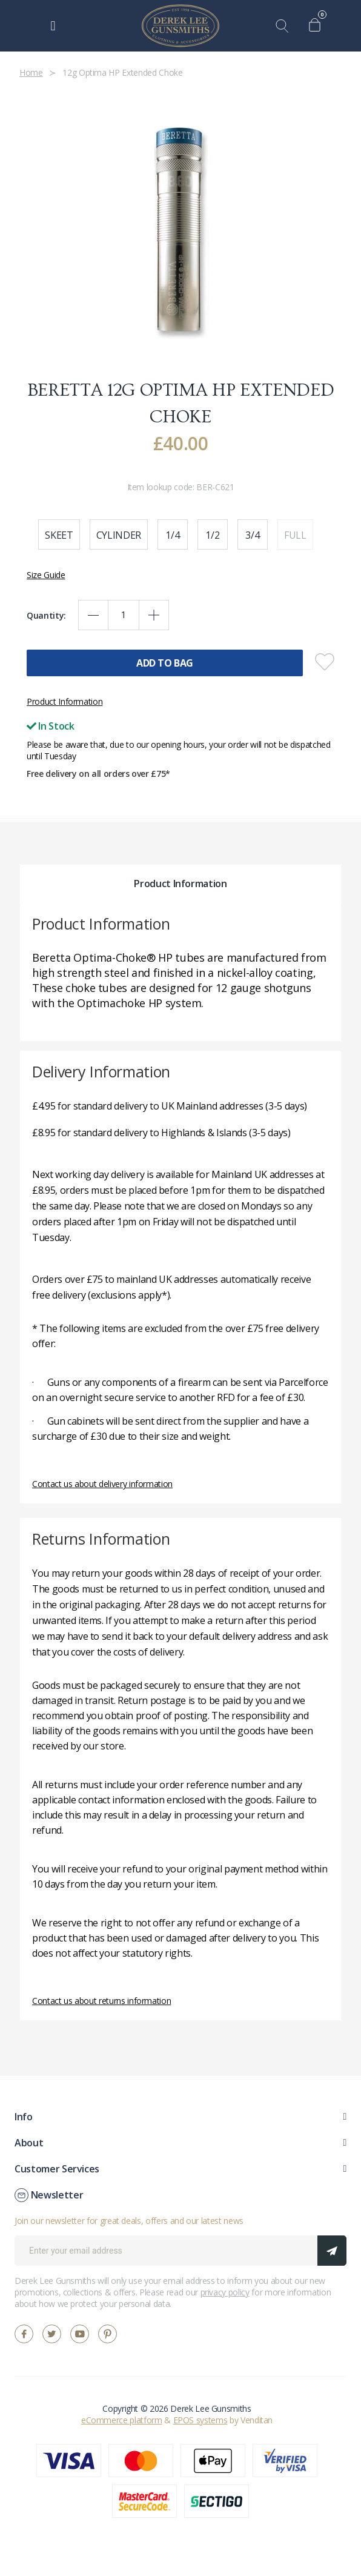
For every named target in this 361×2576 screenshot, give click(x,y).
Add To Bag (164, 663)
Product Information (64, 701)
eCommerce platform (121, 2420)
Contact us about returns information (101, 2000)
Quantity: (46, 615)
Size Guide (46, 575)
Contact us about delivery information (102, 1483)
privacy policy (225, 2292)
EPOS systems (200, 2420)
